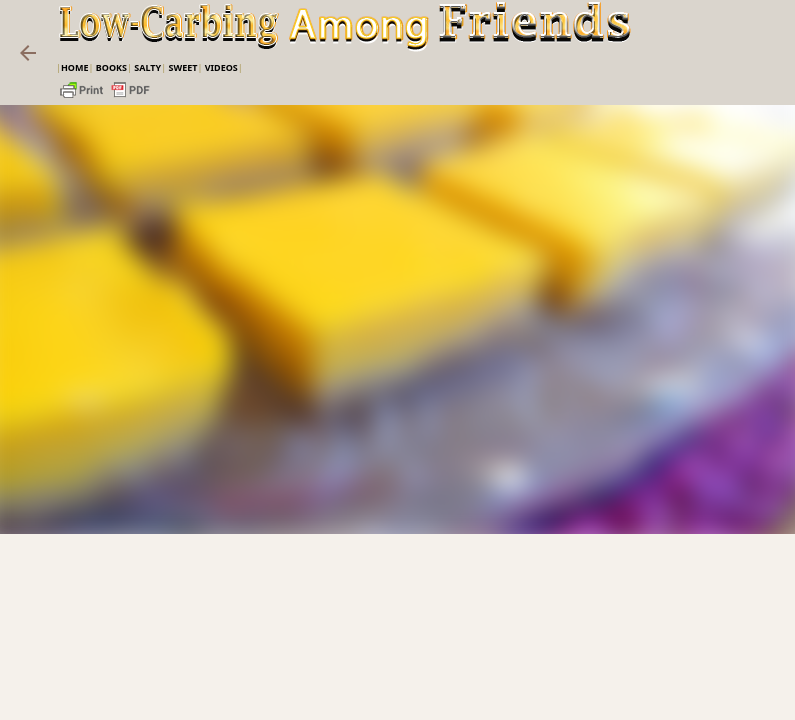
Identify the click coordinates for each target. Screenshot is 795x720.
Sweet (182, 67)
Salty (147, 67)
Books (111, 67)
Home (75, 67)
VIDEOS (221, 67)
